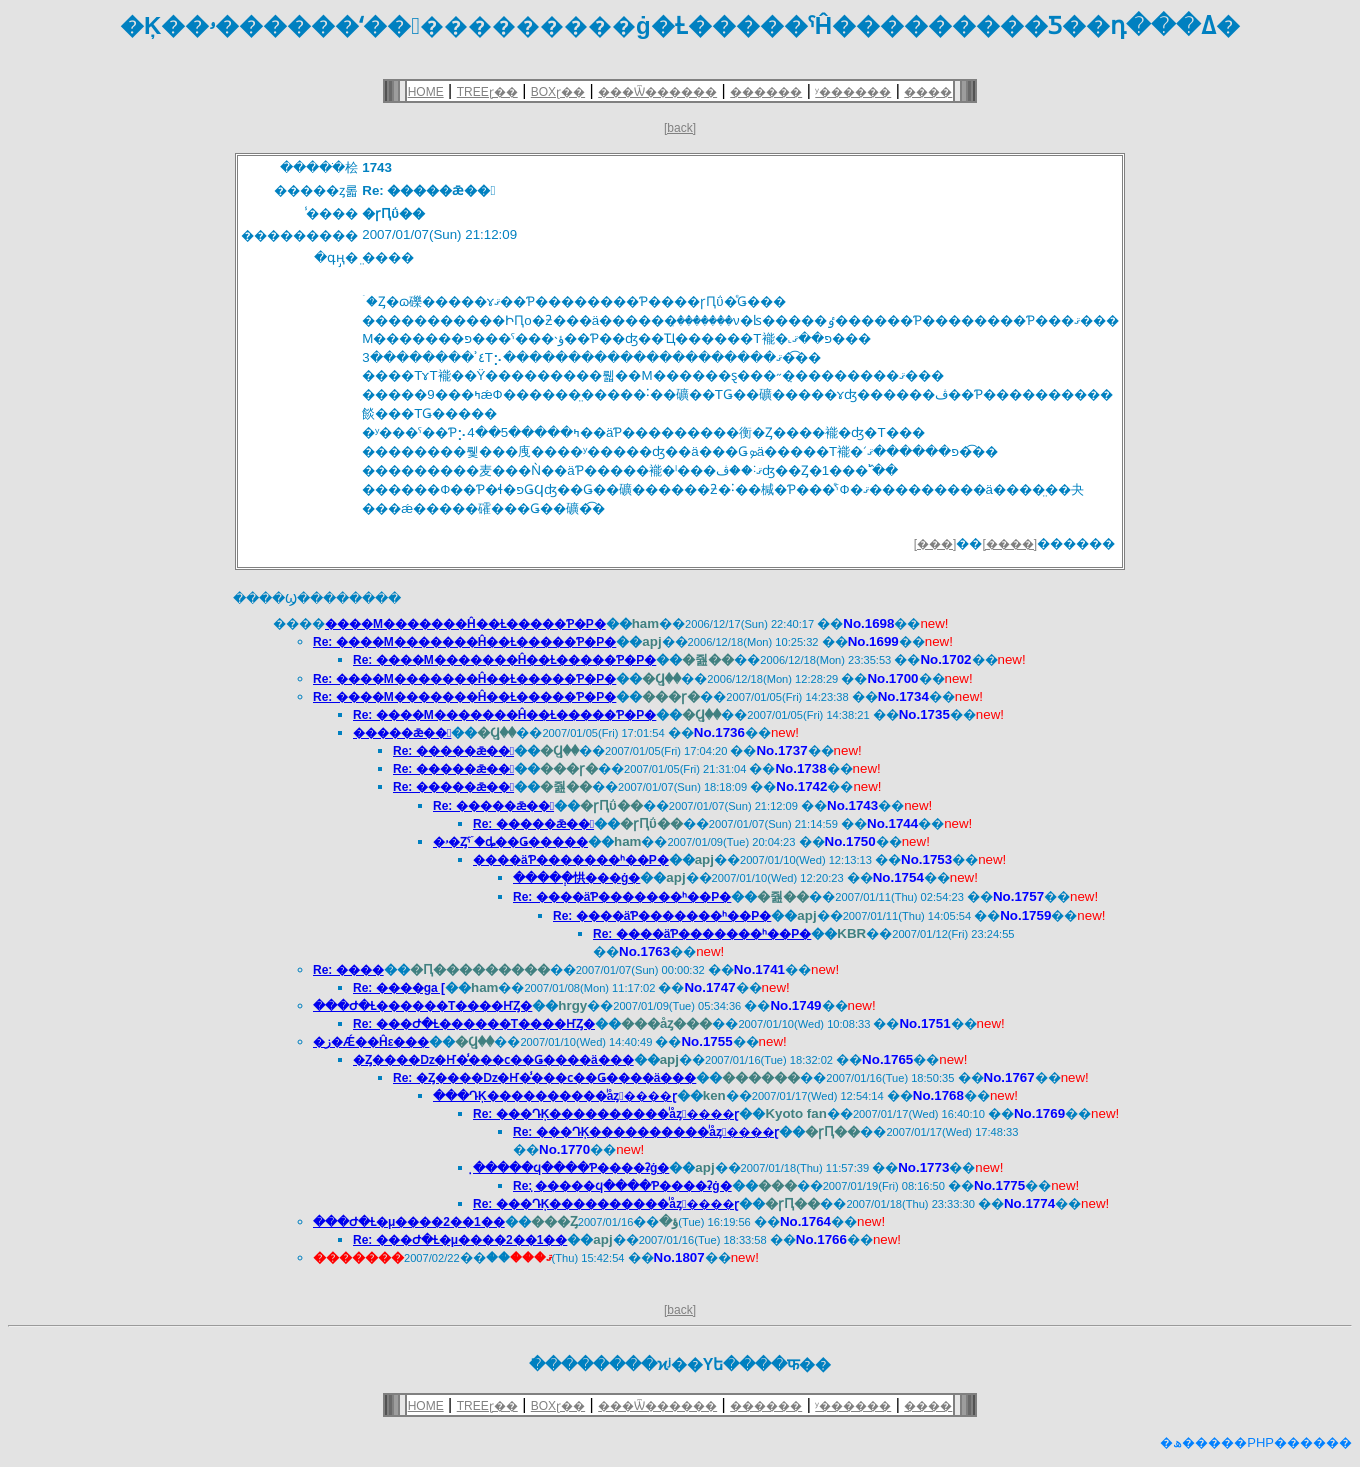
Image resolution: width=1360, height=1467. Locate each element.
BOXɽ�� (558, 92)
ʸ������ (853, 92)
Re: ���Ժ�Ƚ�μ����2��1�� (460, 1240)
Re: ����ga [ (399, 988)
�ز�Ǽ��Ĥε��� (371, 1042)
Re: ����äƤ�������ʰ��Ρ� (622, 897)
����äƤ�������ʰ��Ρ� (571, 860)
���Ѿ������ (657, 92)
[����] (1009, 544)
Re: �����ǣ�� (453, 751)
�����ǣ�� (402, 733)
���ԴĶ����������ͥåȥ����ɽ (555, 1096)
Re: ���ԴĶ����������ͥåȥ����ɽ (606, 1114)
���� (928, 92)
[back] (680, 128)
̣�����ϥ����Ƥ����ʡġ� (571, 1168)
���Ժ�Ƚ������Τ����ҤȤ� (422, 1006)
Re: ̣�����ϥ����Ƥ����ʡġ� (622, 1186)
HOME (426, 92)
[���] (935, 544)
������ (766, 92)
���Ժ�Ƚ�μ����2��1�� (409, 1222)
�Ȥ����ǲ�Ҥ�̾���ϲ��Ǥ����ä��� (493, 1060)
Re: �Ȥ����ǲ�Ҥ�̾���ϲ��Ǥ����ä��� (544, 1078)
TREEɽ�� (487, 92)
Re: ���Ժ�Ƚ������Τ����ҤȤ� (474, 1024)
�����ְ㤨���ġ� (576, 878)
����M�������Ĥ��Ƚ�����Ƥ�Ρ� (465, 624)
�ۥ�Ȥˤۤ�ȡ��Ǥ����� (510, 842)
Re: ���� (348, 970)
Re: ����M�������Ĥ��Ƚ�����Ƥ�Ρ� (464, 642)
